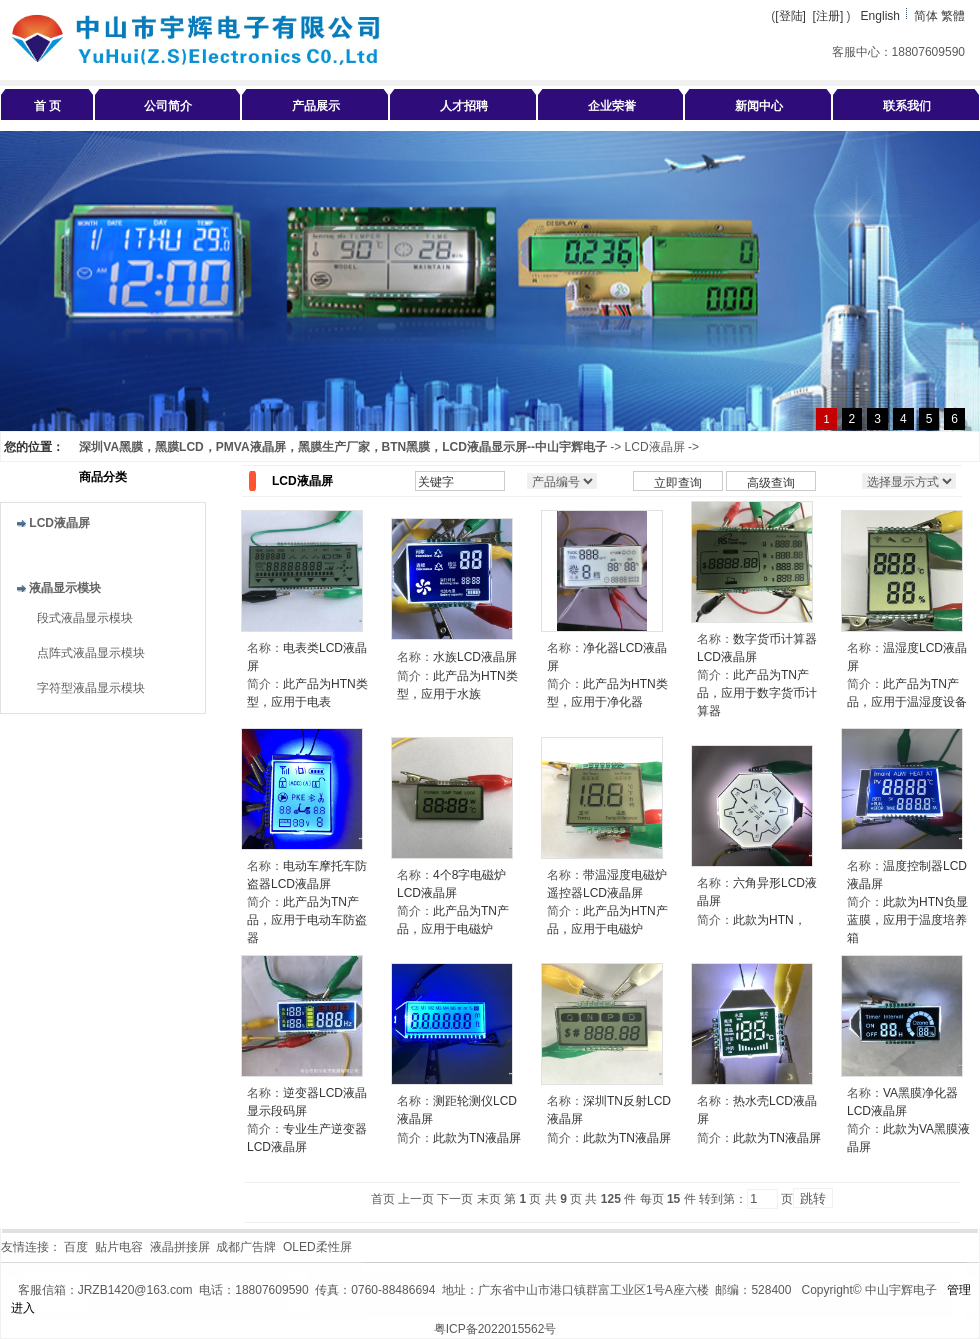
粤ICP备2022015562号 (495, 1329)
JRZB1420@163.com (135, 1290)
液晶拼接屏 (180, 1247)
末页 (489, 1199)
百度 (76, 1247)
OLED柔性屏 (317, 1247)
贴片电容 (119, 1247)
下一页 (455, 1199)
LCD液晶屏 (655, 447)
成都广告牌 (246, 1247)
